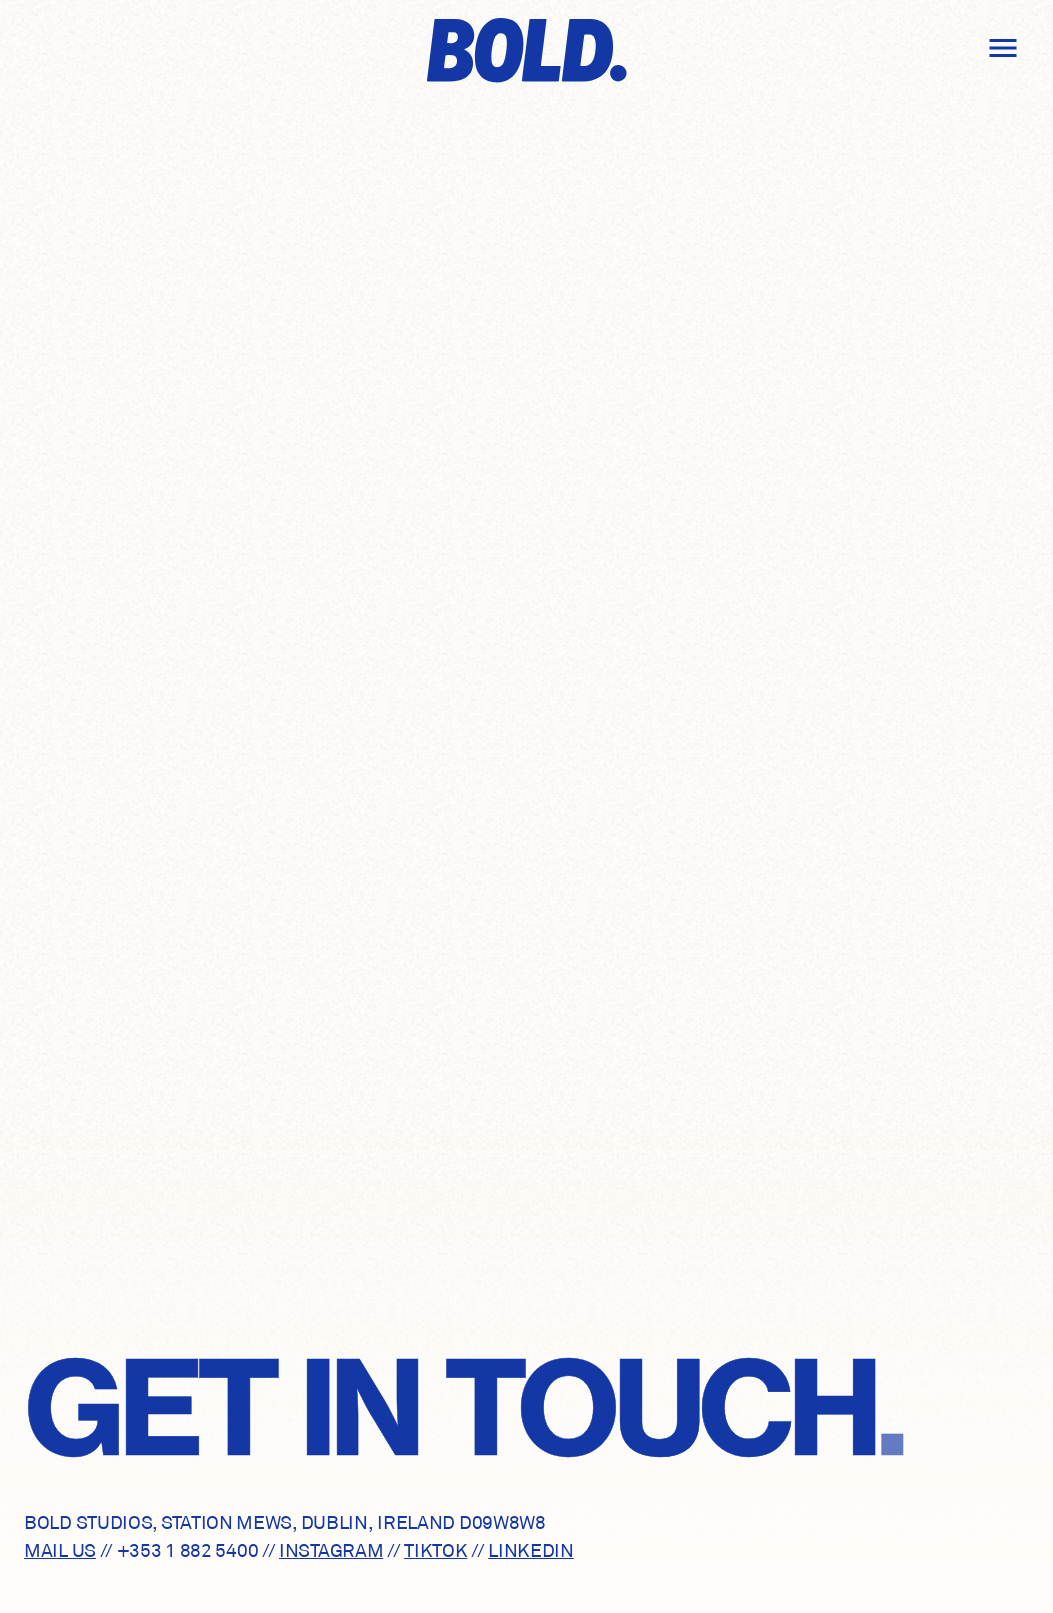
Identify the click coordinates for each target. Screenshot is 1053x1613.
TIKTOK (435, 1550)
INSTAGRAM (331, 1550)
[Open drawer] (1003, 48)
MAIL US (60, 1550)
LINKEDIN (531, 1550)
